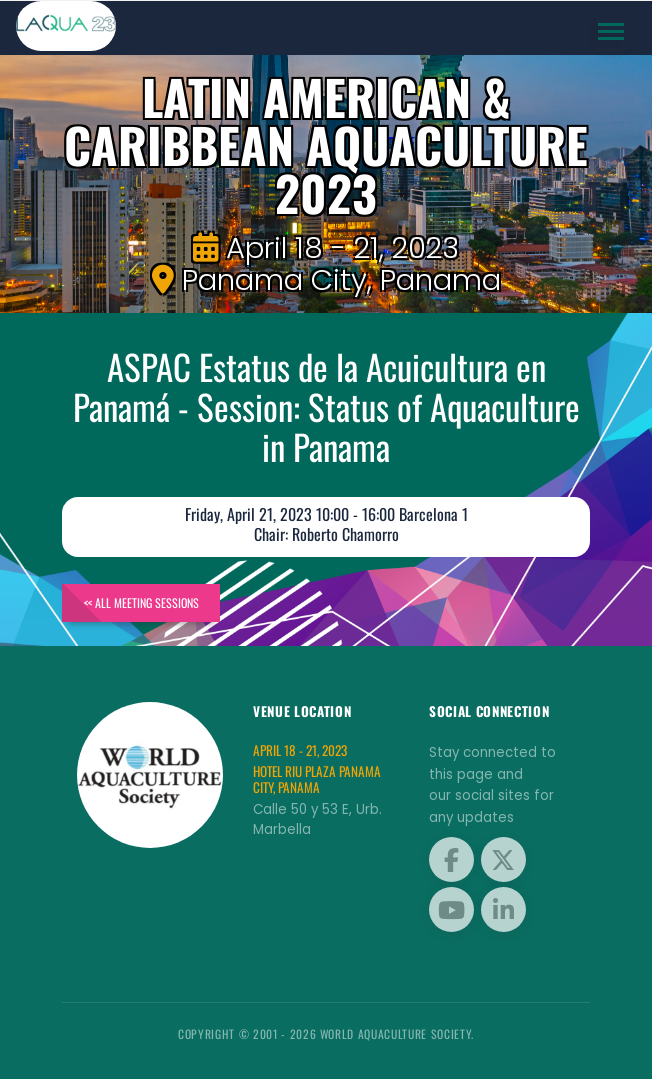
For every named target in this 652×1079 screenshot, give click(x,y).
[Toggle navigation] (611, 32)
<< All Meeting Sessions (141, 602)
